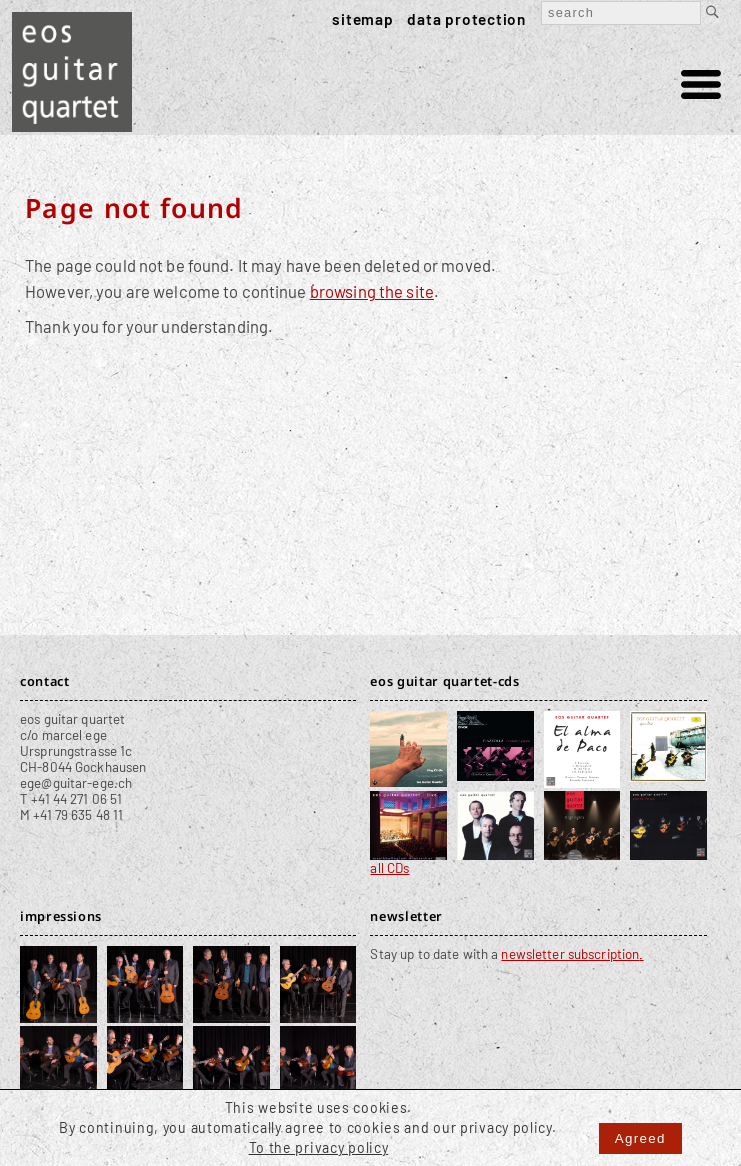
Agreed (640, 1138)
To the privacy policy (319, 1147)
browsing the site (372, 291)
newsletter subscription (570, 954)
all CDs (389, 868)
